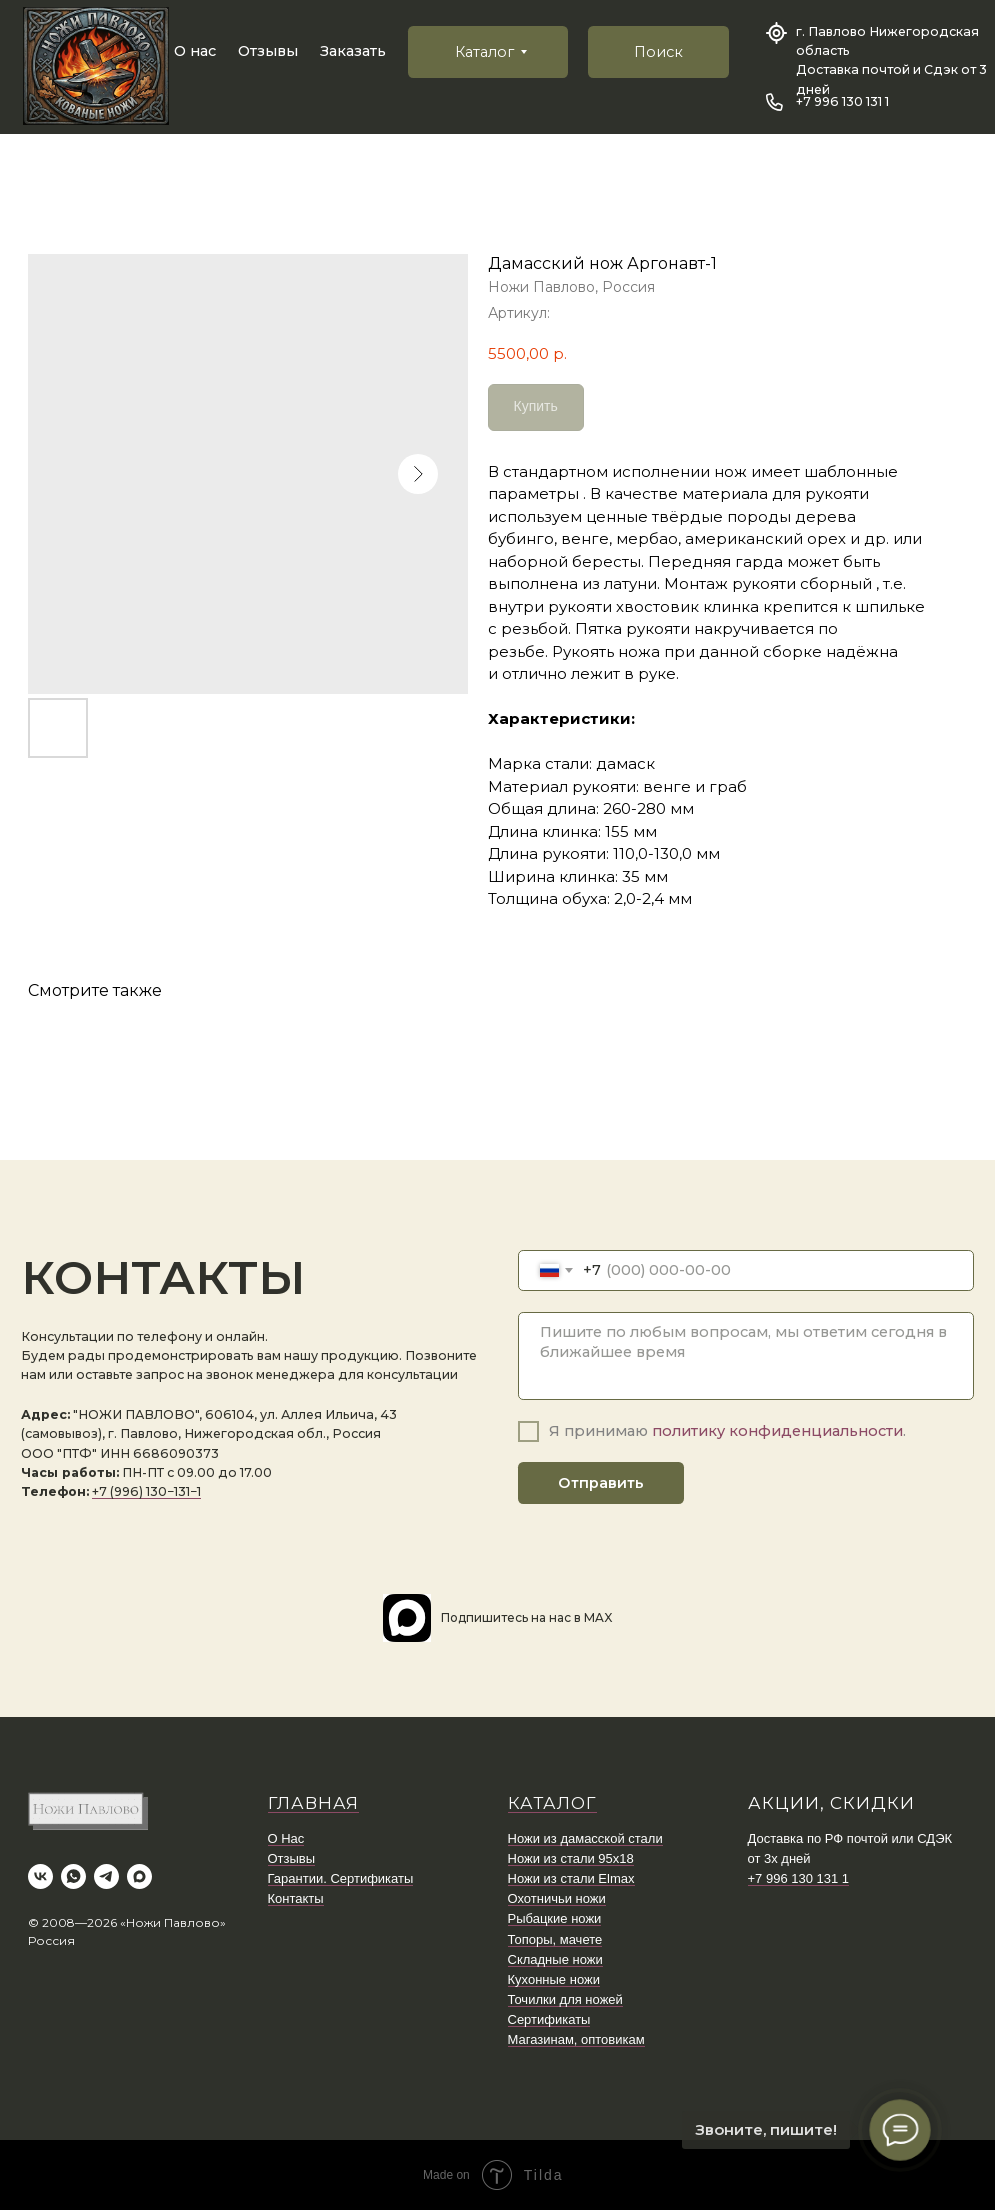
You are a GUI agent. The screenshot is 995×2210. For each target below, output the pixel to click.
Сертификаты (549, 2019)
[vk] (40, 1876)
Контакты (296, 1898)
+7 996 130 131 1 (842, 101)
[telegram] (106, 1876)
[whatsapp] (73, 1876)
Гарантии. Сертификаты (341, 1878)
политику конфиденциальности (777, 1431)
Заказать (353, 51)
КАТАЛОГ (552, 1803)
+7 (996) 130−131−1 (146, 1491)
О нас (195, 51)
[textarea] (746, 1356)
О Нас (286, 1838)
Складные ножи (555, 1959)
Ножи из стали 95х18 (571, 1858)
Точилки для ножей (565, 1999)
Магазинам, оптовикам (576, 2039)
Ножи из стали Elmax (571, 1878)
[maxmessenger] (139, 1876)
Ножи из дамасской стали (585, 1838)
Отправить (601, 1483)
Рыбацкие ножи (555, 1918)
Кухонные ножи (554, 1979)
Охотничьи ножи (557, 1898)
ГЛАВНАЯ (313, 1803)
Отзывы (268, 51)
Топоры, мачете (555, 1939)
